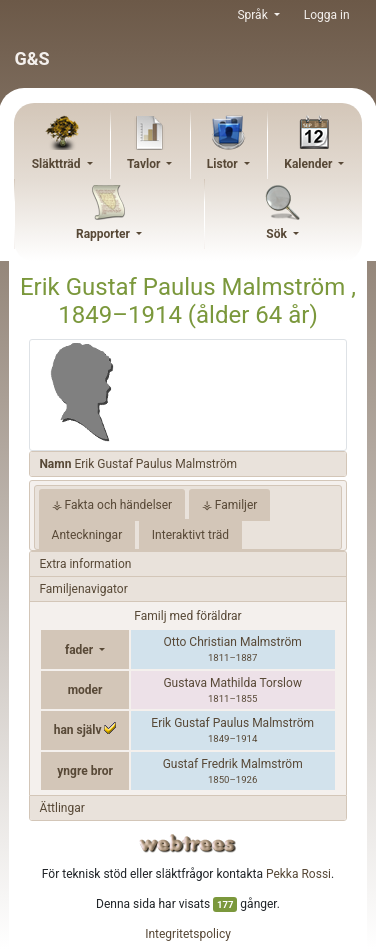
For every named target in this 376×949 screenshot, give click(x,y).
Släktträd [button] (58, 164)
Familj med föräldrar (187, 616)
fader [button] (80, 650)
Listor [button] (224, 164)
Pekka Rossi (298, 874)
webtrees (188, 843)
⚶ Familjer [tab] (230, 505)
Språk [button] (253, 15)
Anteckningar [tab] (87, 535)
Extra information (85, 564)
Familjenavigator (83, 589)
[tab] (187, 464)
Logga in (327, 15)
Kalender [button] (309, 164)
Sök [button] (278, 234)
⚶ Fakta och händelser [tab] (112, 505)
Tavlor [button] (145, 164)
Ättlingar (61, 808)
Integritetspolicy (188, 934)
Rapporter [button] (104, 234)
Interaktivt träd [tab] (190, 535)
